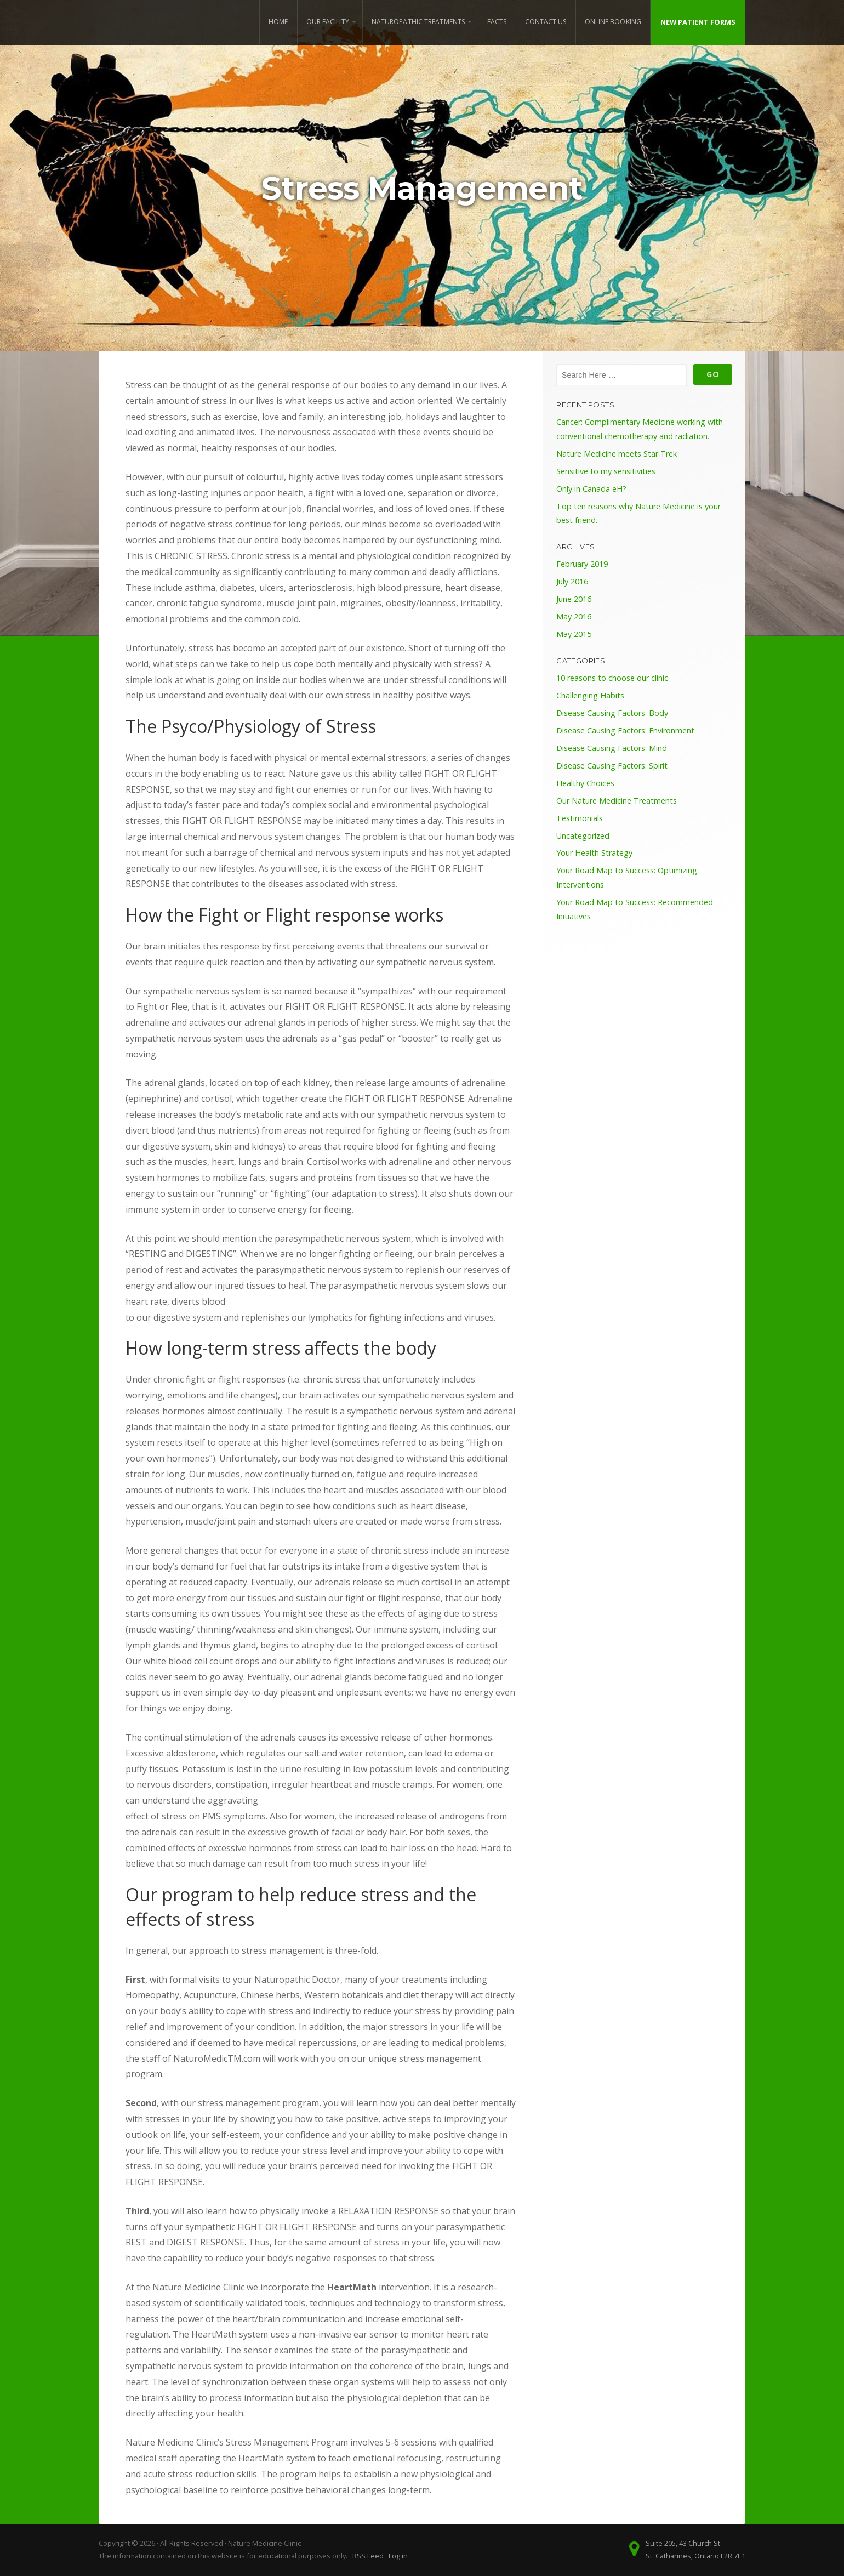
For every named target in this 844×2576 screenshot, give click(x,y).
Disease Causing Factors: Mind (611, 748)
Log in (398, 2556)
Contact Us (546, 21)
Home (278, 21)
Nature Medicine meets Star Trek (616, 453)
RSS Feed (368, 2556)
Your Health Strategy (594, 853)
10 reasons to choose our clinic (612, 678)
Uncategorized (582, 836)
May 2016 (573, 616)
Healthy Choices (585, 783)
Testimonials (579, 818)
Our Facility (327, 21)
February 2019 (582, 564)
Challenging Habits (590, 695)
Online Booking (613, 21)
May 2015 (573, 634)
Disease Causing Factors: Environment (625, 730)
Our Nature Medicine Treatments (616, 800)
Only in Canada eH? (591, 489)
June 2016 (573, 599)
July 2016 (572, 581)
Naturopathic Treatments (418, 21)
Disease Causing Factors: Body (612, 713)
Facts (497, 21)
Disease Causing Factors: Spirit (612, 765)
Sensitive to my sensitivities (605, 471)
